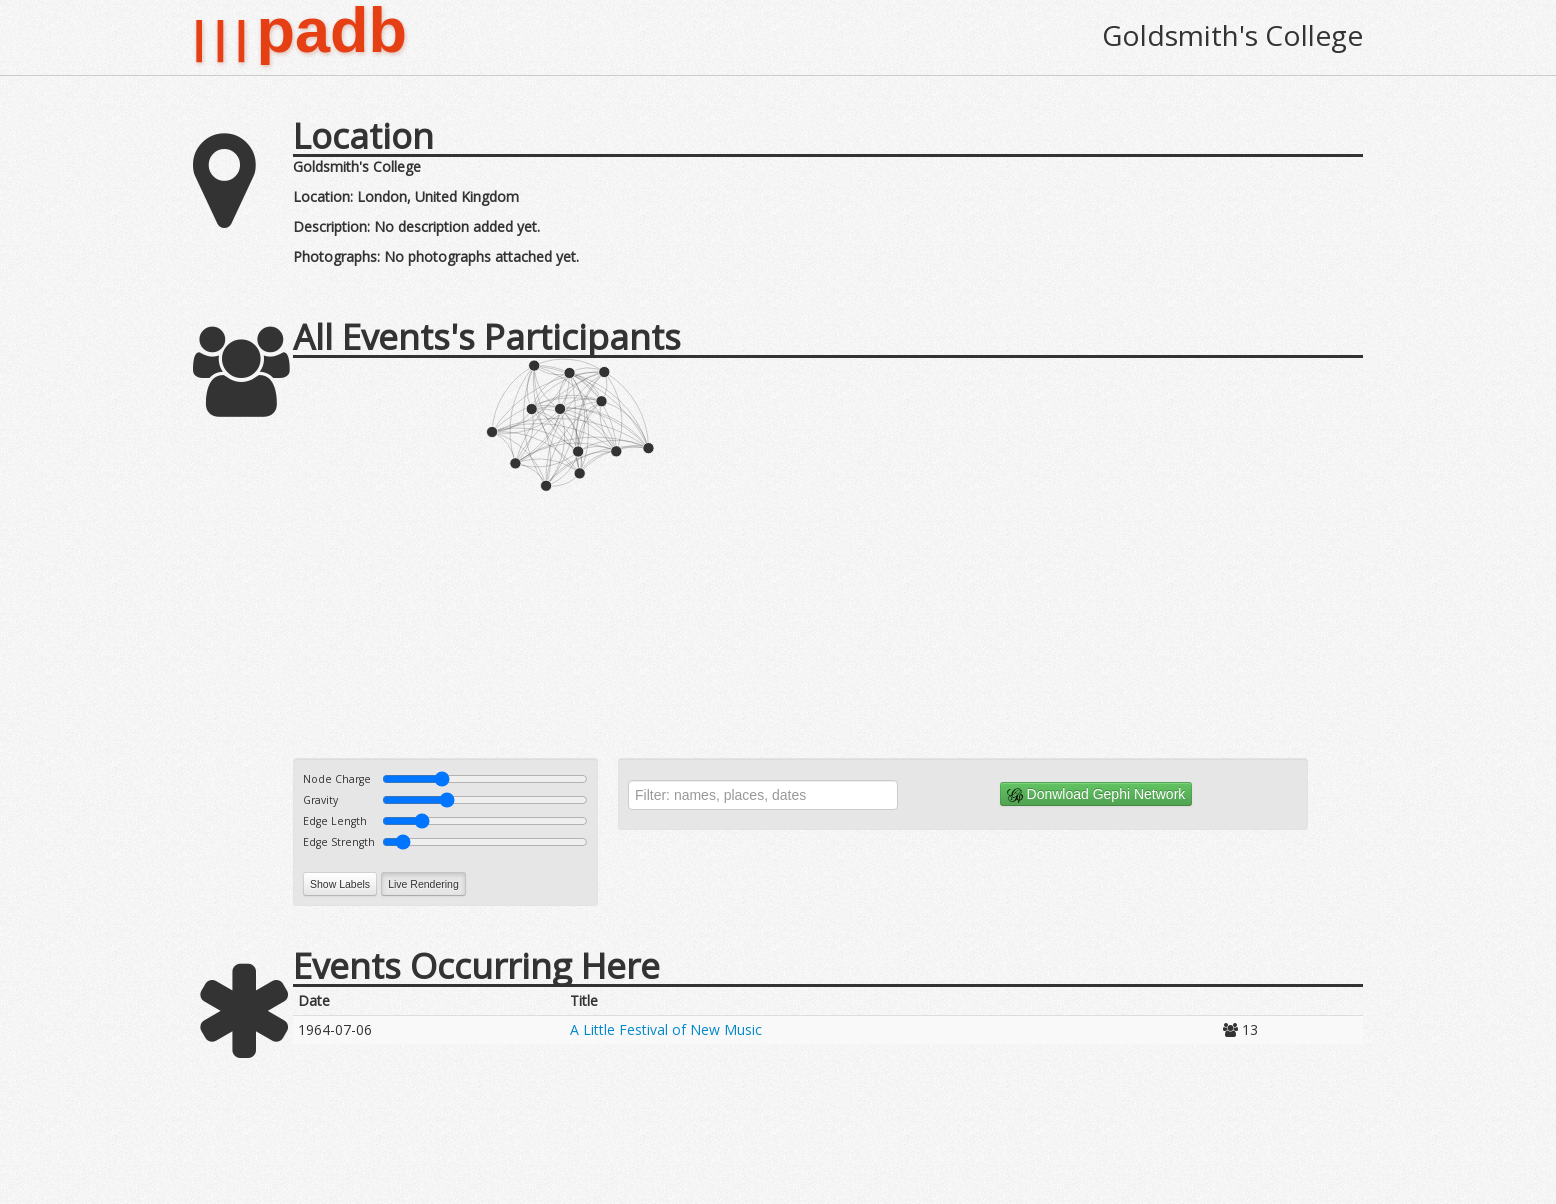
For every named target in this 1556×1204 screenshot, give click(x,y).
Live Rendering (423, 884)
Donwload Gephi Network (1096, 794)
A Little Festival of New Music (666, 1029)
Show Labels (340, 884)
